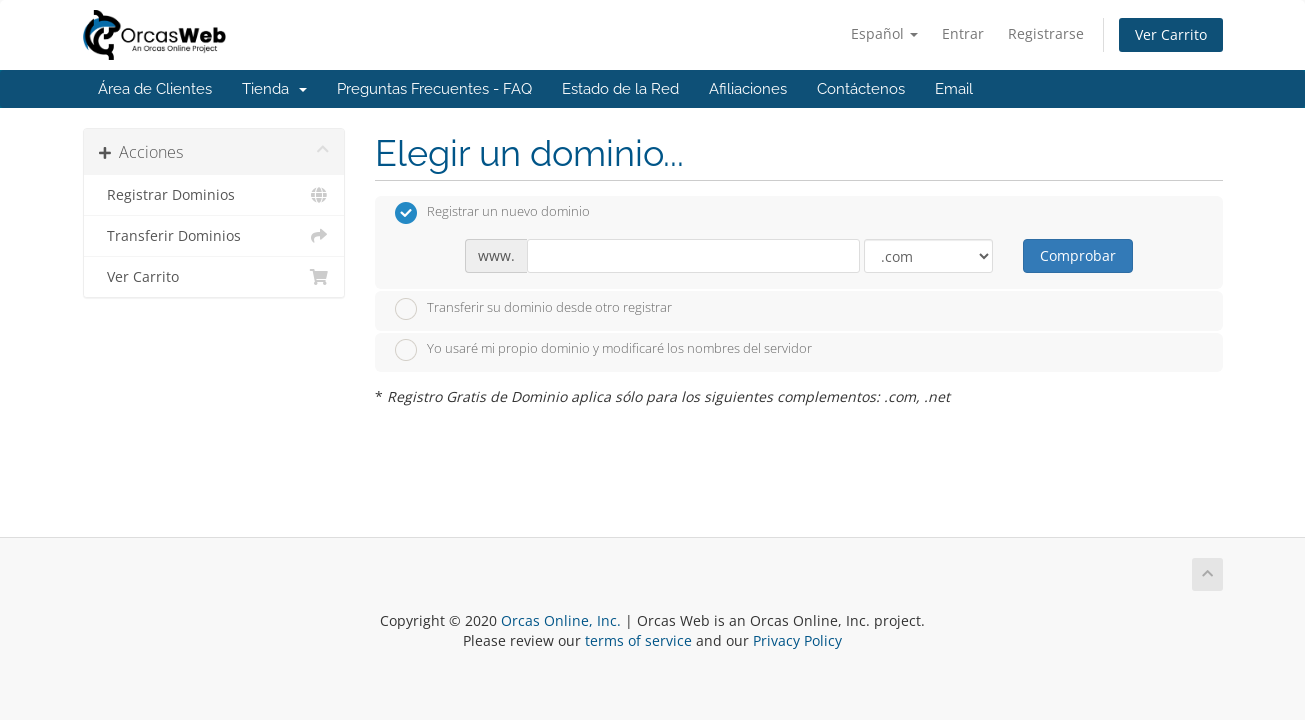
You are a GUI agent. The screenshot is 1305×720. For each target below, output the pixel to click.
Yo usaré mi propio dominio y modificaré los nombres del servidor (603, 350)
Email (954, 89)
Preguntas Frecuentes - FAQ (434, 89)
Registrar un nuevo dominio (492, 213)
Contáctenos (861, 89)
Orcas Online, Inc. (561, 620)
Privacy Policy (797, 640)
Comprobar (1078, 255)
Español (884, 33)
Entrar (963, 33)
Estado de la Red (620, 89)
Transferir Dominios (214, 236)
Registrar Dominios (214, 195)
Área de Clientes (155, 89)
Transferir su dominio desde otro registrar (533, 309)
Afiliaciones (748, 89)
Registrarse (1046, 33)
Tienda (274, 89)
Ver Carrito (1171, 34)
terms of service (638, 640)
